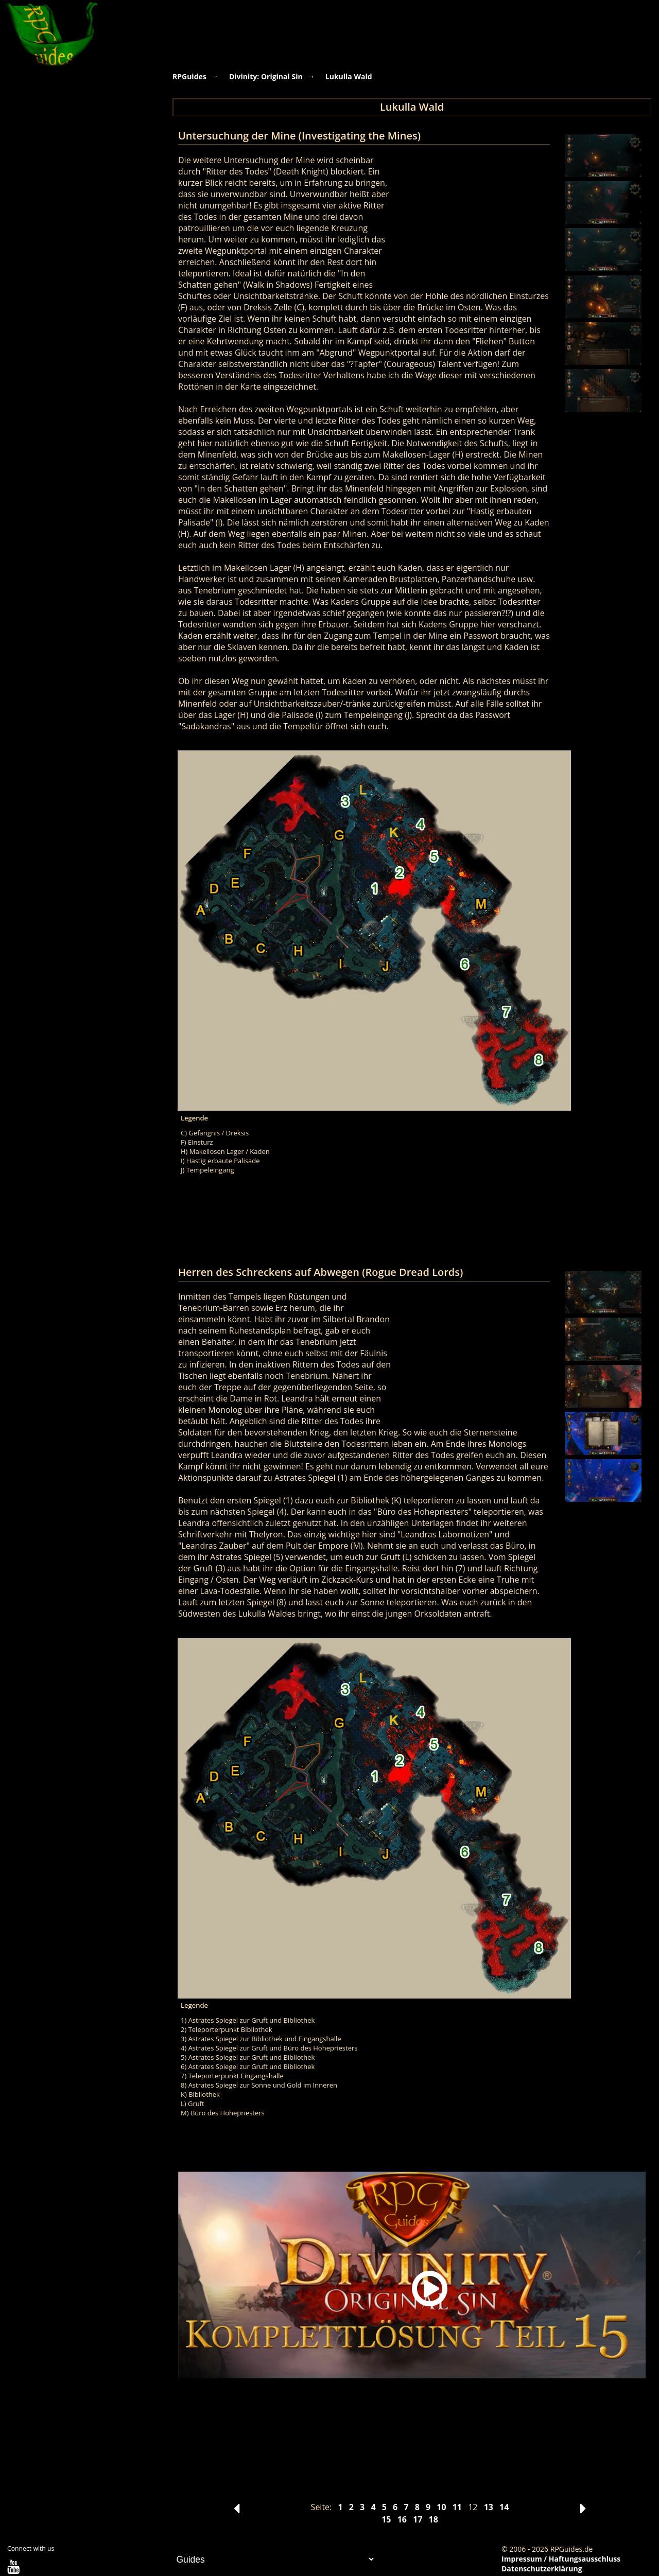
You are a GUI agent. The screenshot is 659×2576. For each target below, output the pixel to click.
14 (504, 2507)
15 (386, 2519)
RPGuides (189, 76)
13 (488, 2507)
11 (457, 2507)
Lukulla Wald (348, 76)
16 (402, 2519)
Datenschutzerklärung (541, 2568)
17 (417, 2519)
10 (441, 2507)
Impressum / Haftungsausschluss (560, 2559)
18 (433, 2519)
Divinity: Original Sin (266, 76)
